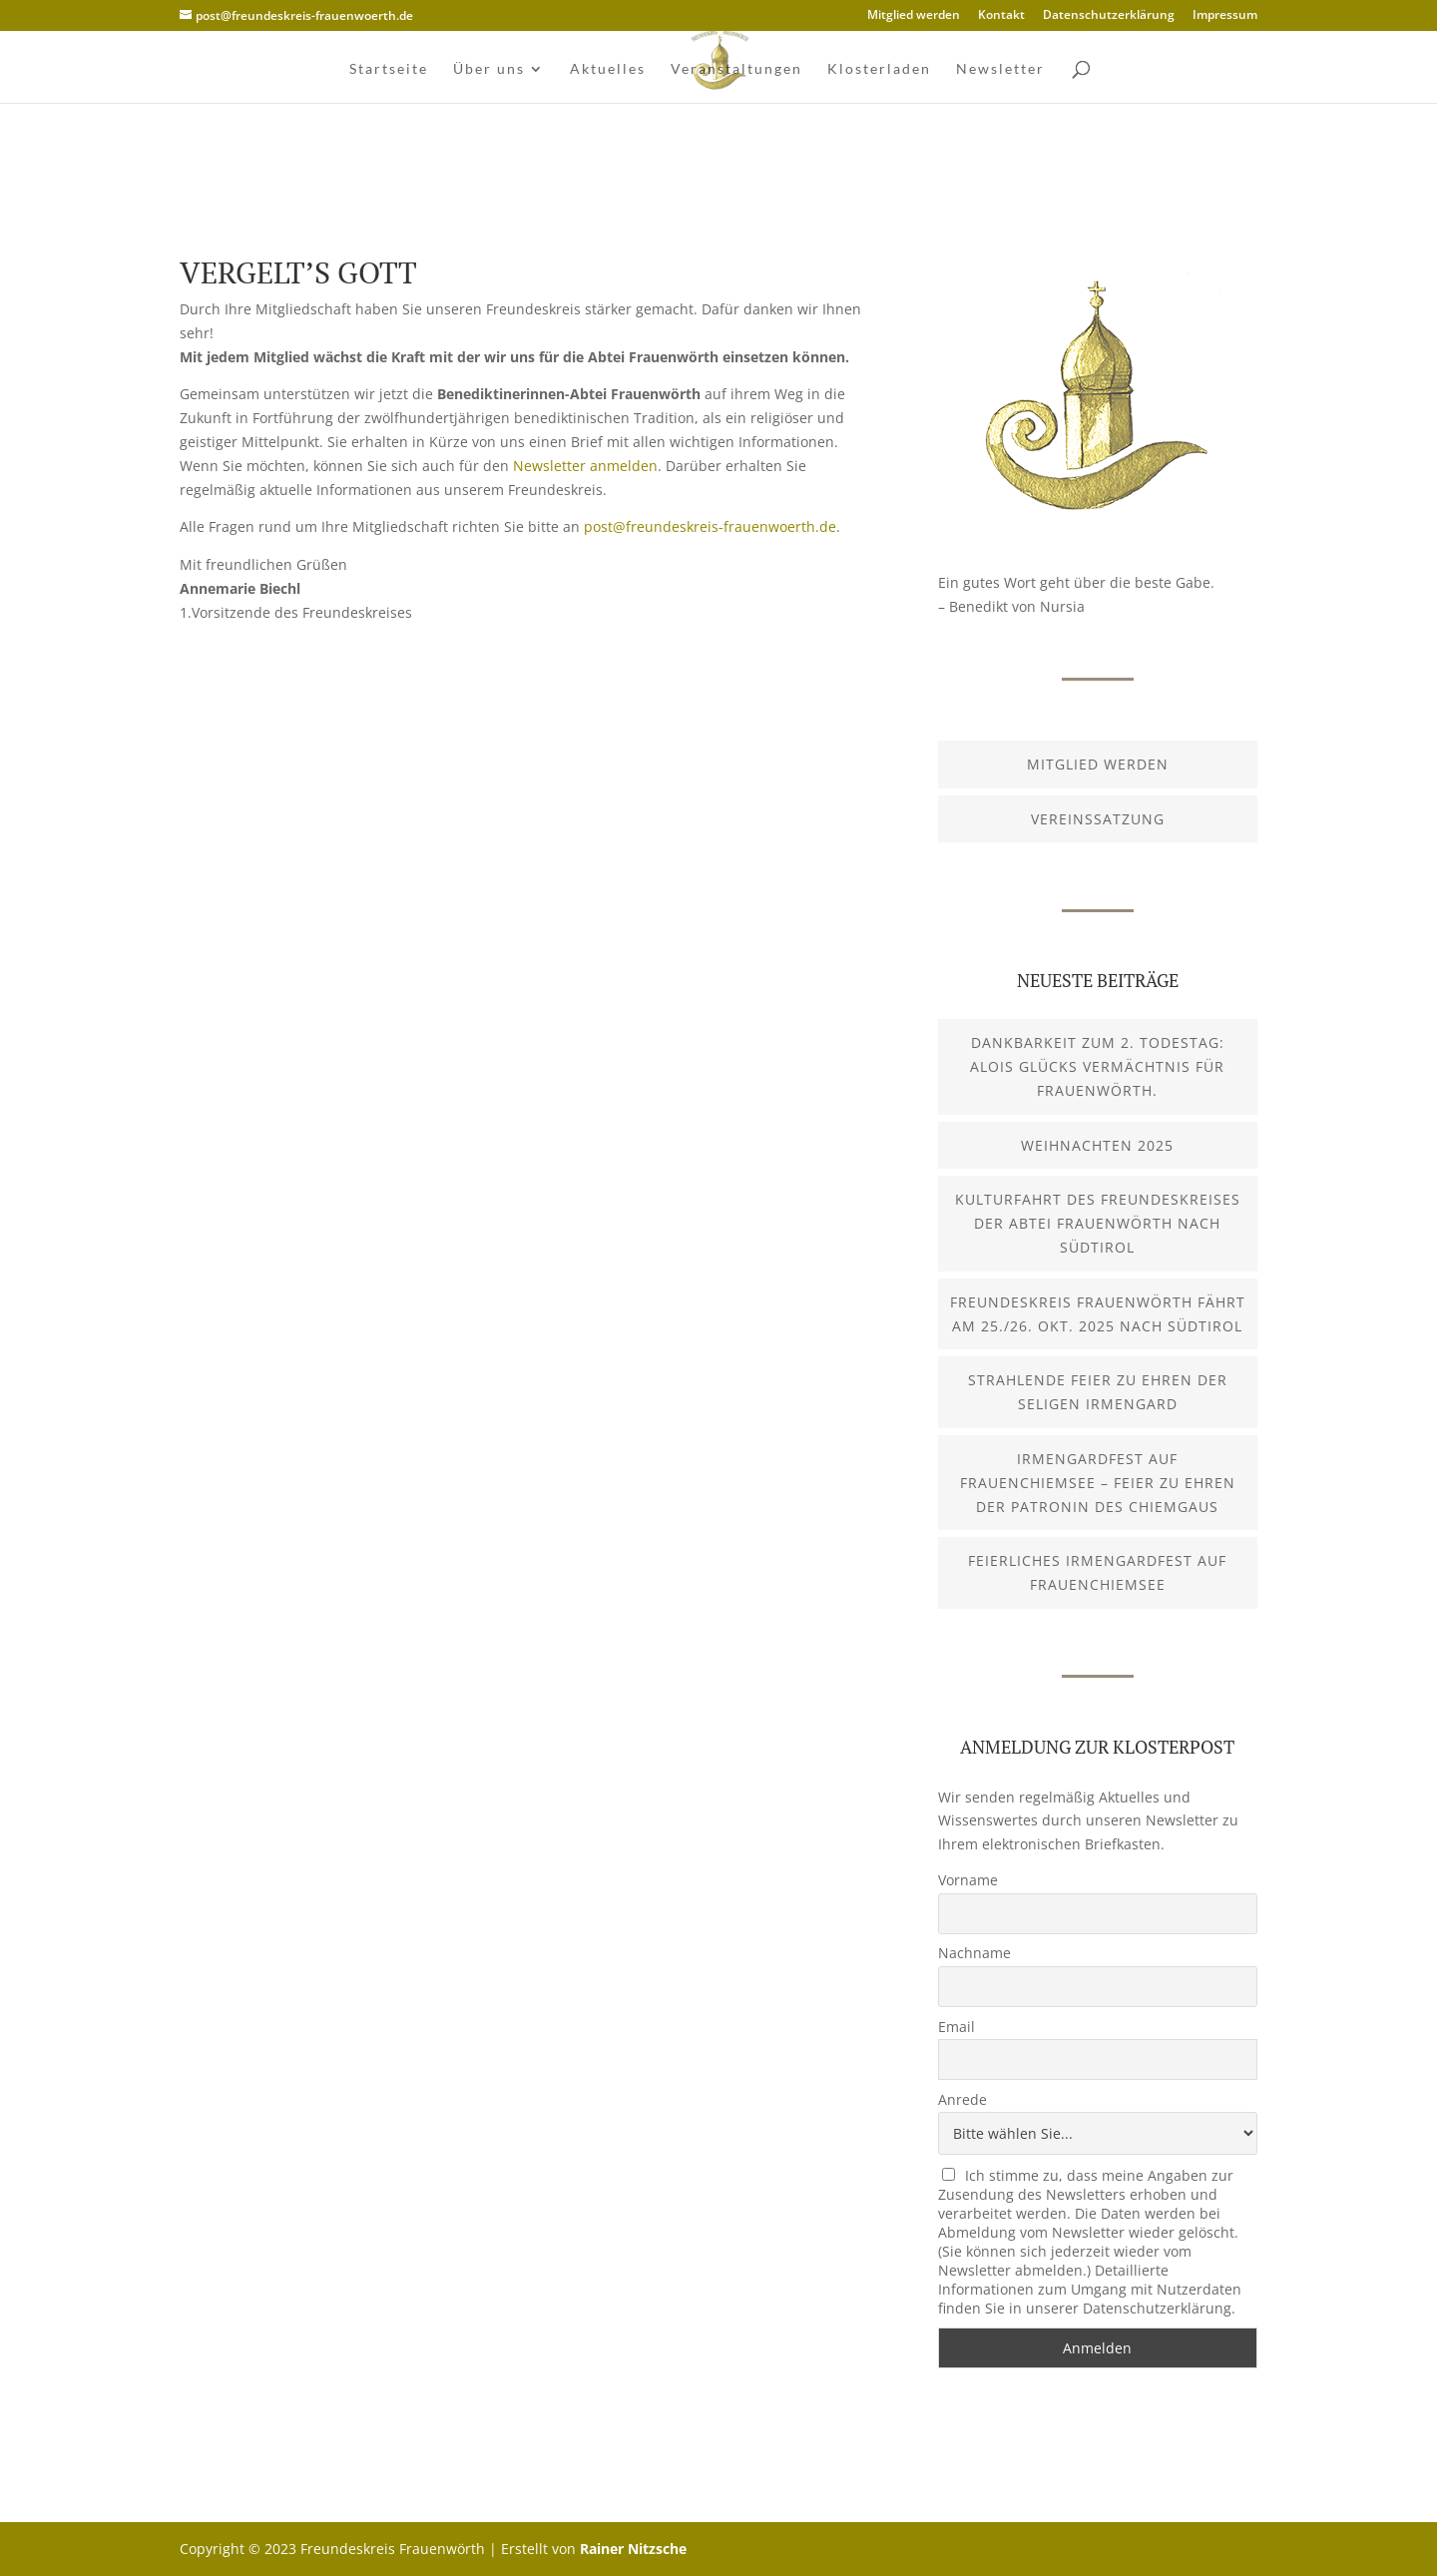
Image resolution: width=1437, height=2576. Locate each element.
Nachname (974, 1952)
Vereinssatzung (1098, 818)
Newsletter (1000, 69)
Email (956, 2026)
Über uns (489, 69)
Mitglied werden (913, 16)
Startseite (388, 69)
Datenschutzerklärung (1109, 16)
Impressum (1225, 16)
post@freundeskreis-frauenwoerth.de (710, 526)
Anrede (962, 2099)
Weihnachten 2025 (1097, 1145)
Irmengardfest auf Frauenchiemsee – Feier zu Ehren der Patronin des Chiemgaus (1097, 1482)
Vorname (968, 1879)
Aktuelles (608, 69)
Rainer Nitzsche (633, 2548)
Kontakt (1001, 16)
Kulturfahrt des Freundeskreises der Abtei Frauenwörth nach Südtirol (1097, 1223)
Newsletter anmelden (585, 465)
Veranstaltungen (736, 69)
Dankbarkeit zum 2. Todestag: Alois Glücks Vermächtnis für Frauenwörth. (1097, 1066)
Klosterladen (879, 69)
